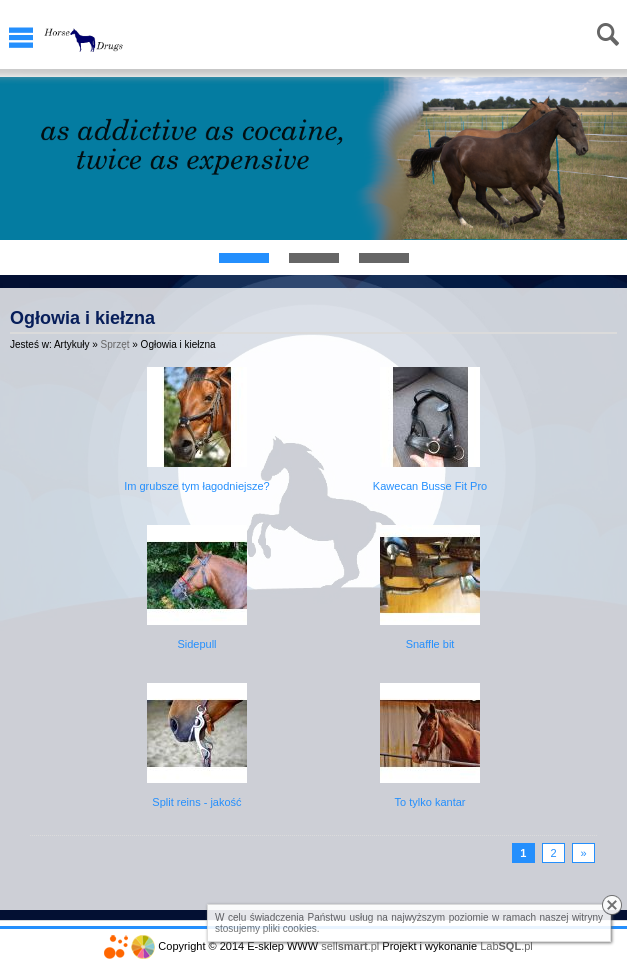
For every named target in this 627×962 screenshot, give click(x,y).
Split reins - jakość (196, 802)
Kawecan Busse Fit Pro (430, 486)
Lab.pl (506, 946)
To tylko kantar (430, 802)
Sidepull (196, 644)
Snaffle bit (430, 644)
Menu (21, 38)
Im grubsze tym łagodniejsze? (197, 486)
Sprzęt (115, 344)
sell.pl (350, 946)
